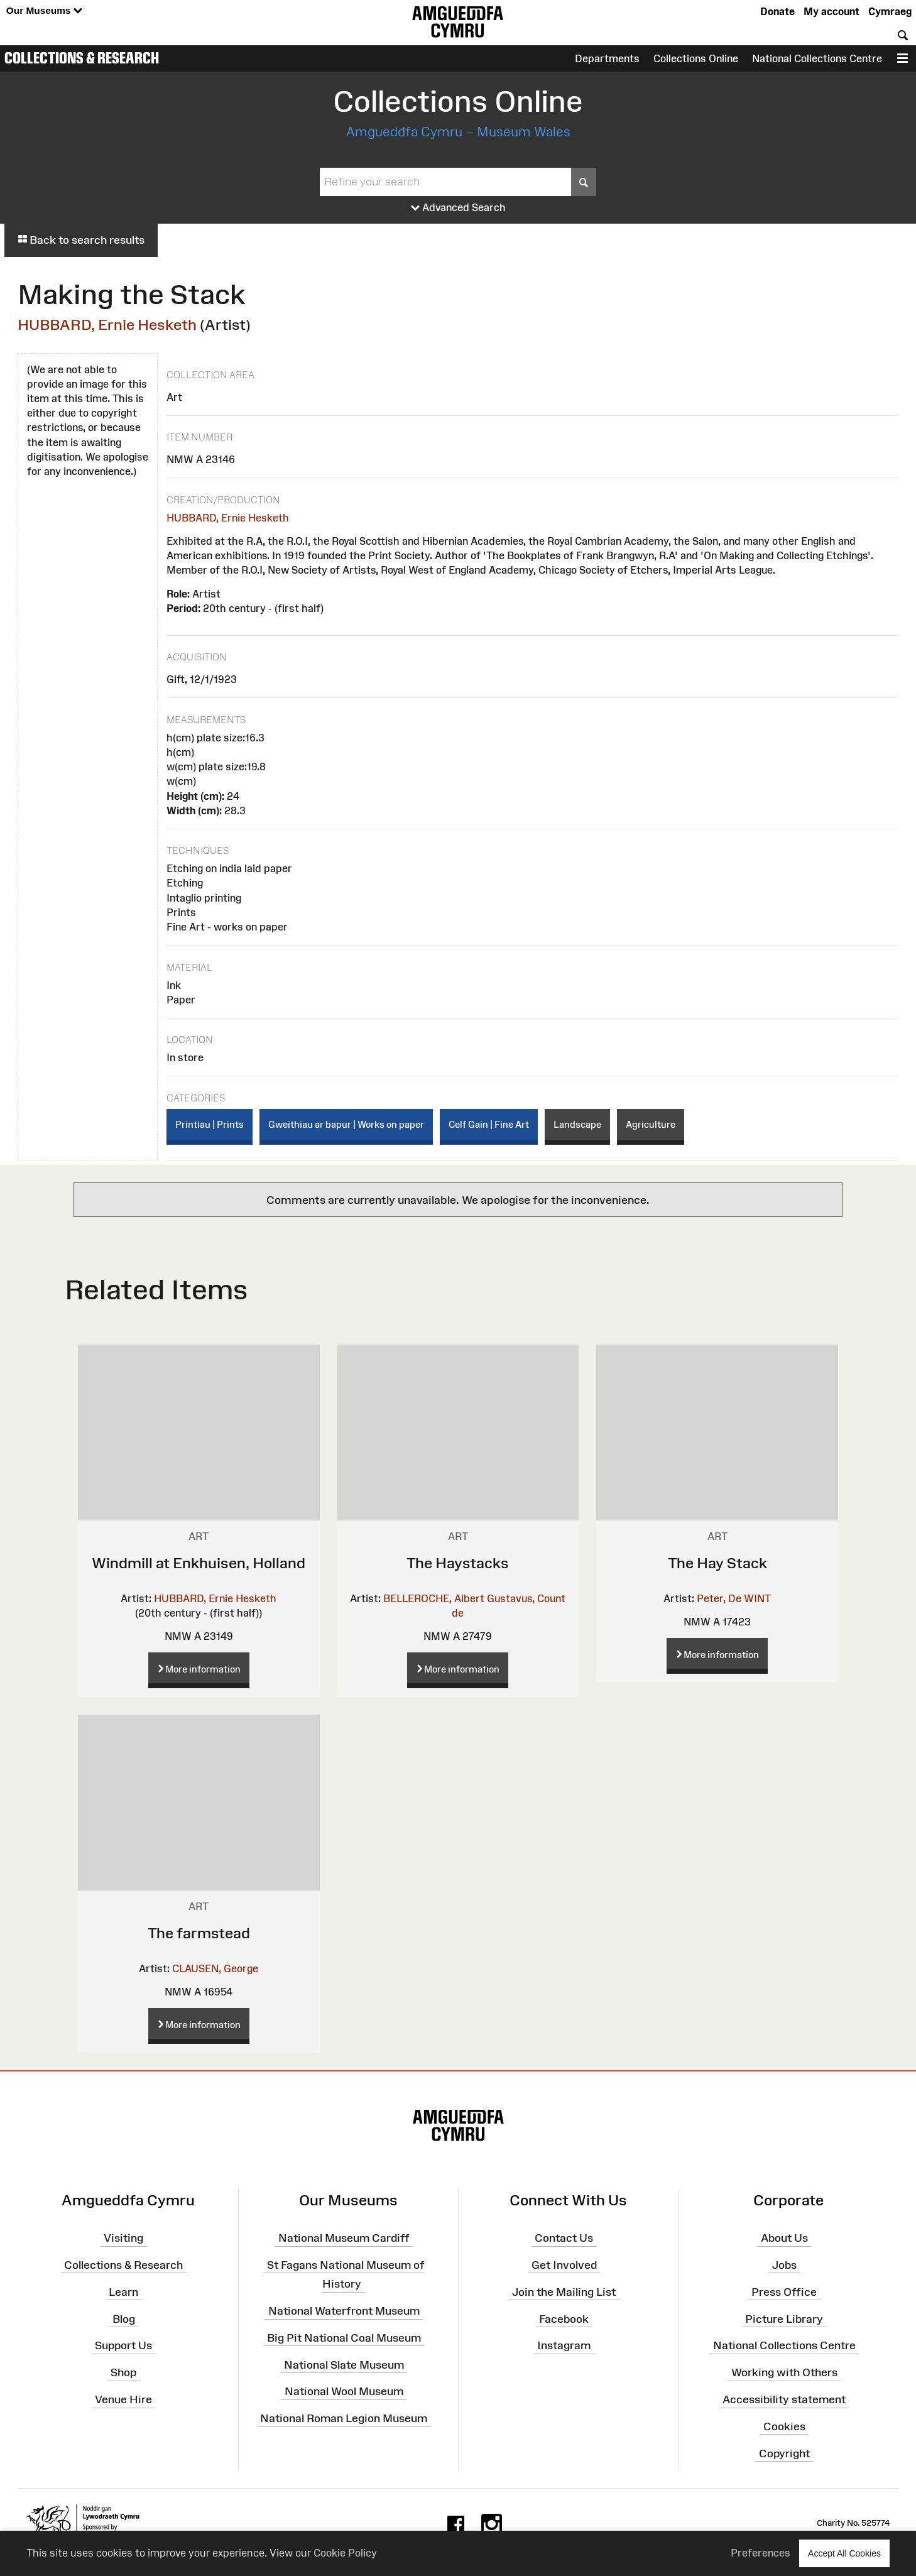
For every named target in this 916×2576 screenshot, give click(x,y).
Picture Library (784, 2318)
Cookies (784, 2426)
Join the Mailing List (564, 2291)
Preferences (760, 2552)
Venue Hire (123, 2399)
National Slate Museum (344, 2364)
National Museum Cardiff (344, 2238)
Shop (123, 2372)
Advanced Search (458, 208)
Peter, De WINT (734, 1598)
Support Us (123, 2345)
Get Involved (564, 2265)
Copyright (784, 2453)
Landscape (577, 1124)
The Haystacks (457, 1562)
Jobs (784, 2265)
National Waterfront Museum (344, 2311)
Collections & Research (81, 57)
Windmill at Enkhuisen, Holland (198, 1562)
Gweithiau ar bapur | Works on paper (346, 1124)
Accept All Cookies (844, 2553)
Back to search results (81, 240)
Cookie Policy (345, 2552)
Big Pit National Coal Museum (344, 2338)
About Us (784, 2238)
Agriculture (650, 1124)
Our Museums (44, 11)
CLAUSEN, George (215, 1968)
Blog (123, 2318)
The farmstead (199, 1932)
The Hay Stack (717, 1562)
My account (831, 11)
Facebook (564, 2318)
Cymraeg (890, 11)
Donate (777, 11)
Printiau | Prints (209, 1124)
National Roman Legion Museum (343, 2418)
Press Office (784, 2291)
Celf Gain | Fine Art (489, 1124)
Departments (607, 58)
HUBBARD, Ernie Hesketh (107, 324)
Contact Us (564, 2238)
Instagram (564, 2345)
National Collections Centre (817, 58)
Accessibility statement (784, 2399)
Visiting (123, 2238)
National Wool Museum (344, 2391)
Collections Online (695, 58)
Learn (123, 2291)
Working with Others (784, 2372)
